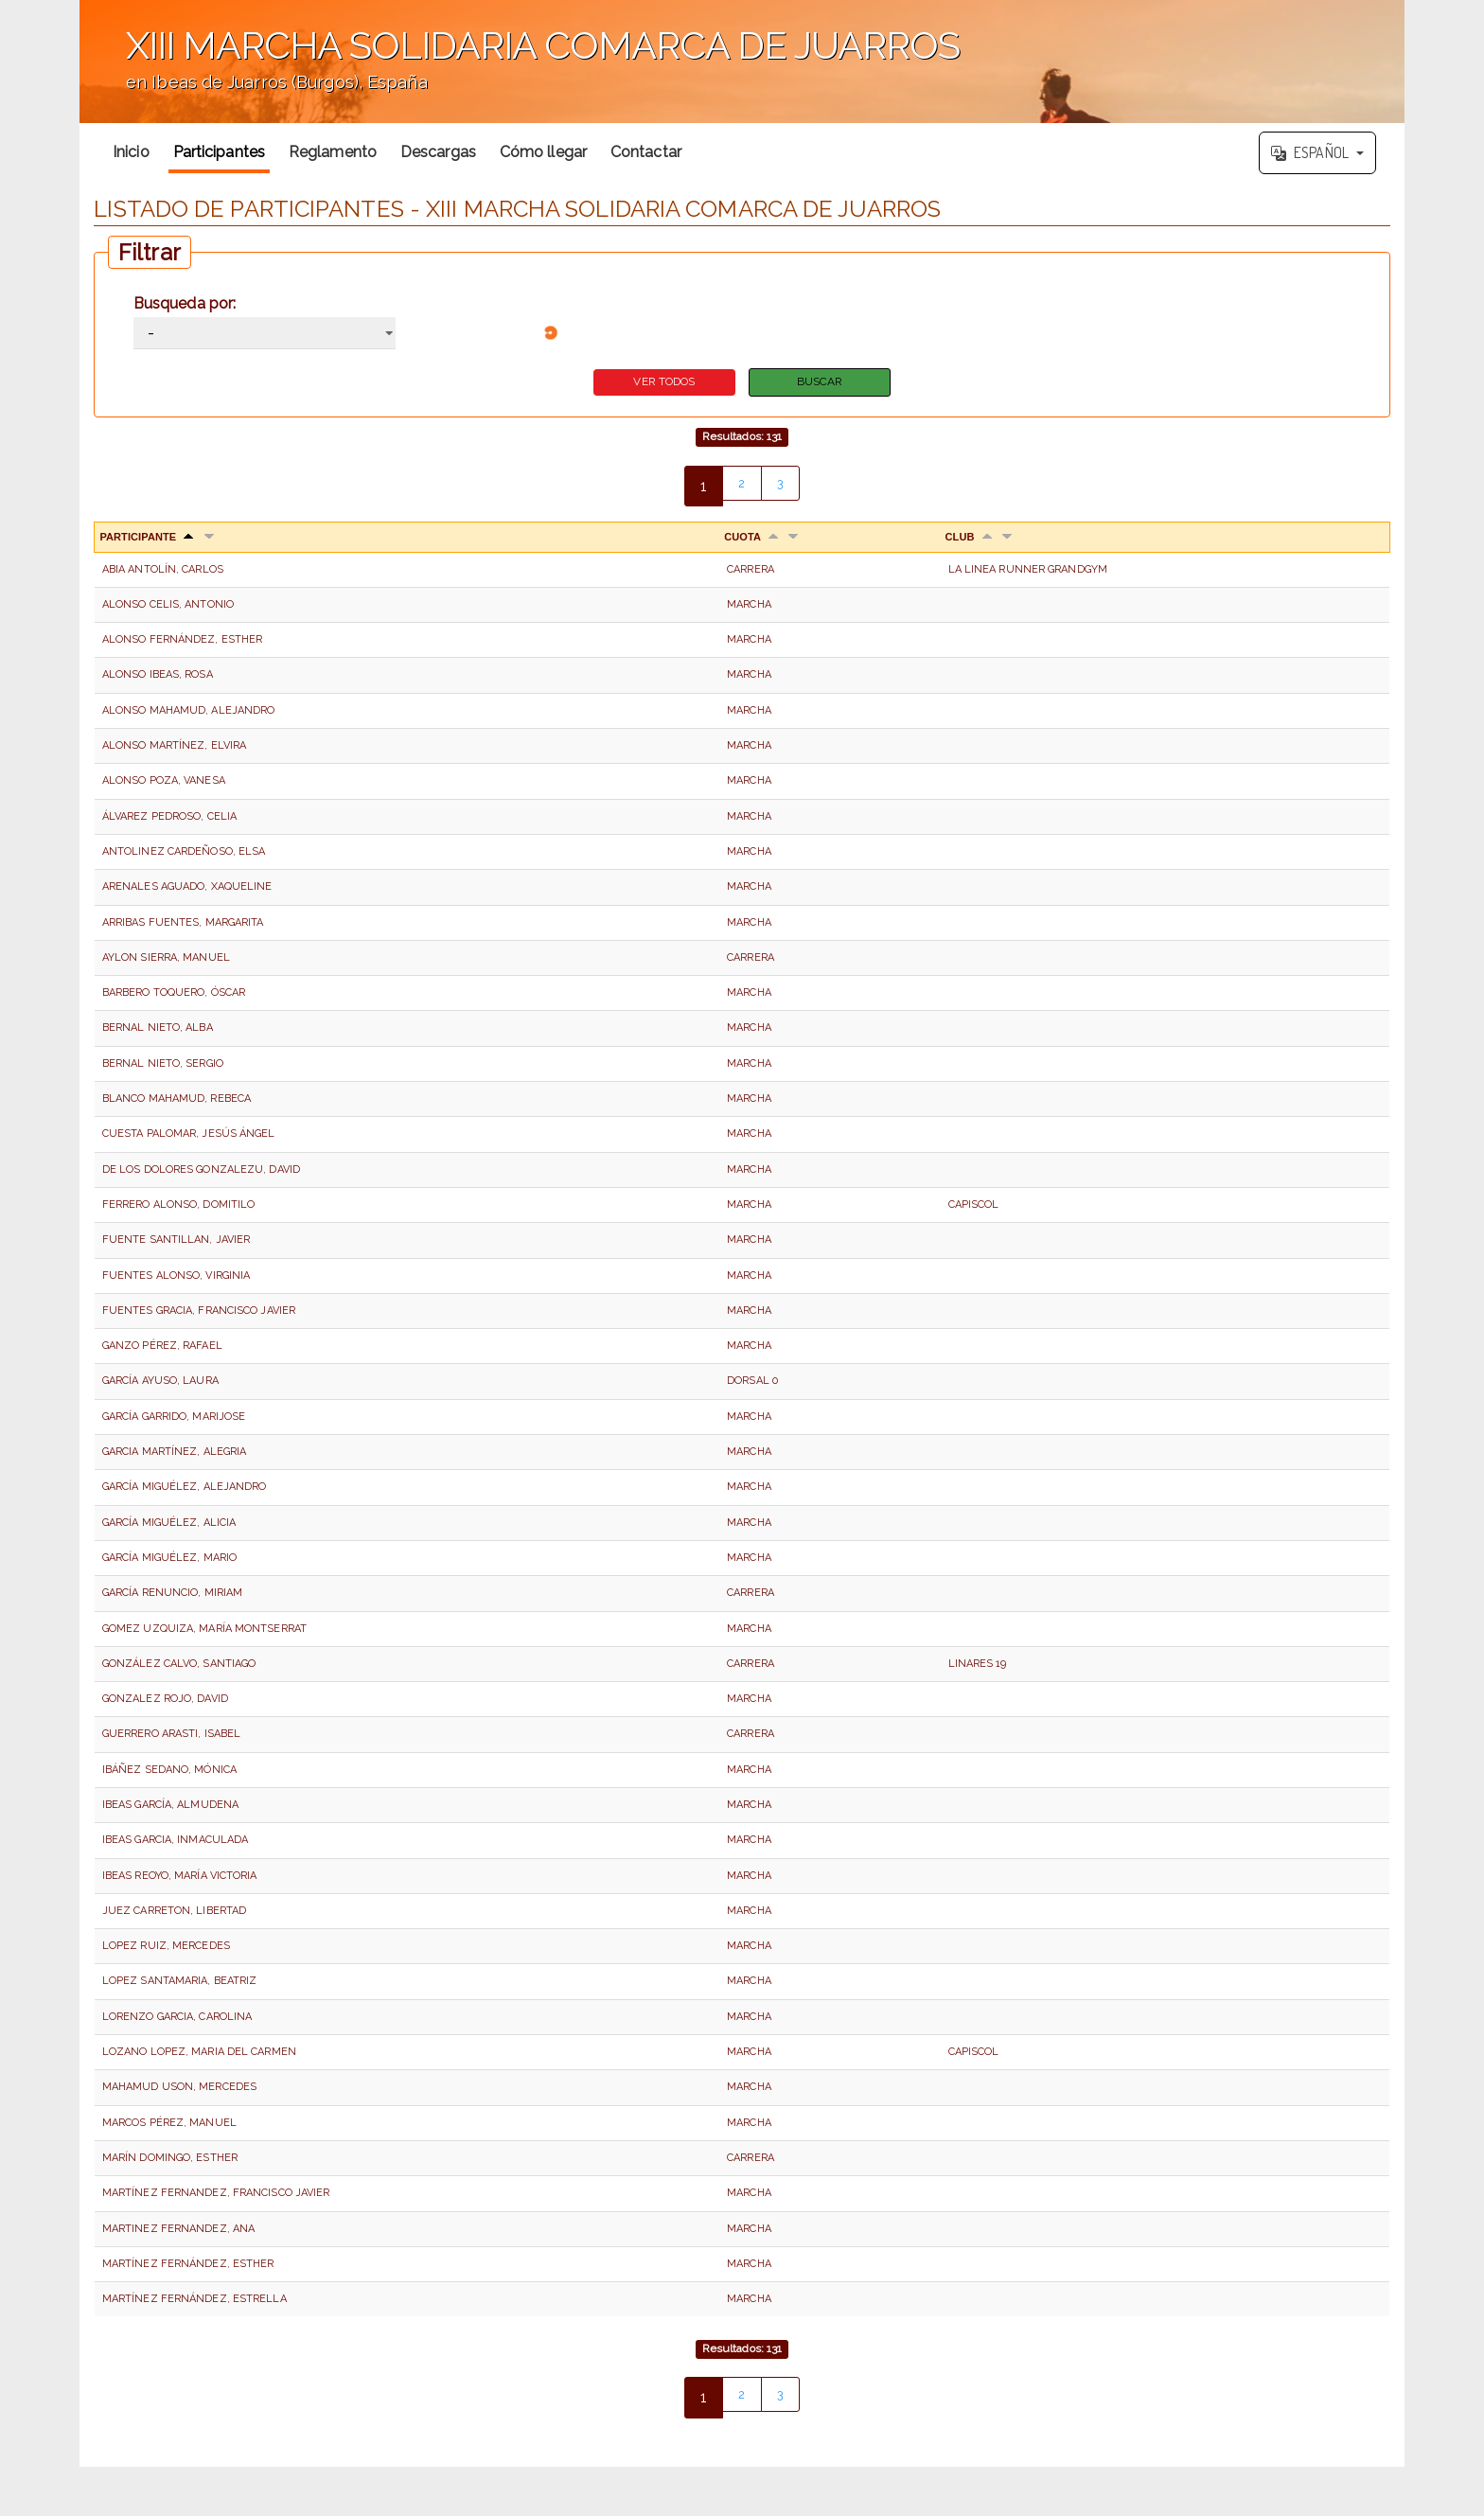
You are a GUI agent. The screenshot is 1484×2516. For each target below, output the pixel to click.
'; (742, 61)
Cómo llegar (543, 152)
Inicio (131, 152)
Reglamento (333, 152)
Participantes (219, 152)
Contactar (645, 152)
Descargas (438, 152)
